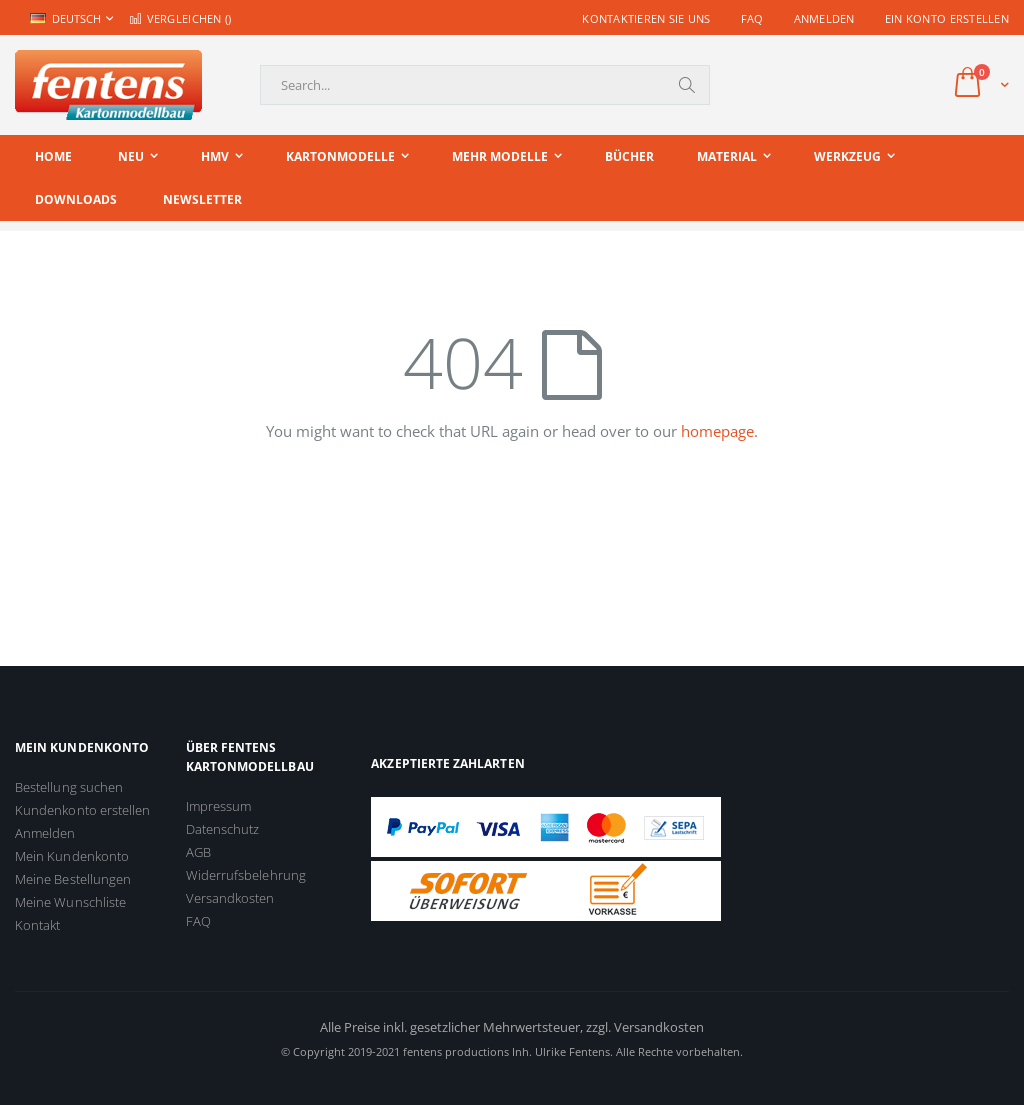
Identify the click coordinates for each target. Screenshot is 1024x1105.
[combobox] (485, 85)
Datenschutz (223, 829)
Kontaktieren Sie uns (646, 18)
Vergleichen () (180, 18)
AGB (198, 852)
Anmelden (824, 18)
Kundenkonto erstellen (82, 810)
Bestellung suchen (69, 787)
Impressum (219, 806)
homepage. (719, 431)
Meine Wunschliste (70, 902)
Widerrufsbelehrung (246, 875)
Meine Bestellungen (73, 879)
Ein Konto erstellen (947, 18)
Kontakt (37, 925)
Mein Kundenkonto (72, 856)
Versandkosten (230, 898)
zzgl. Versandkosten (645, 1027)
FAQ (752, 18)
